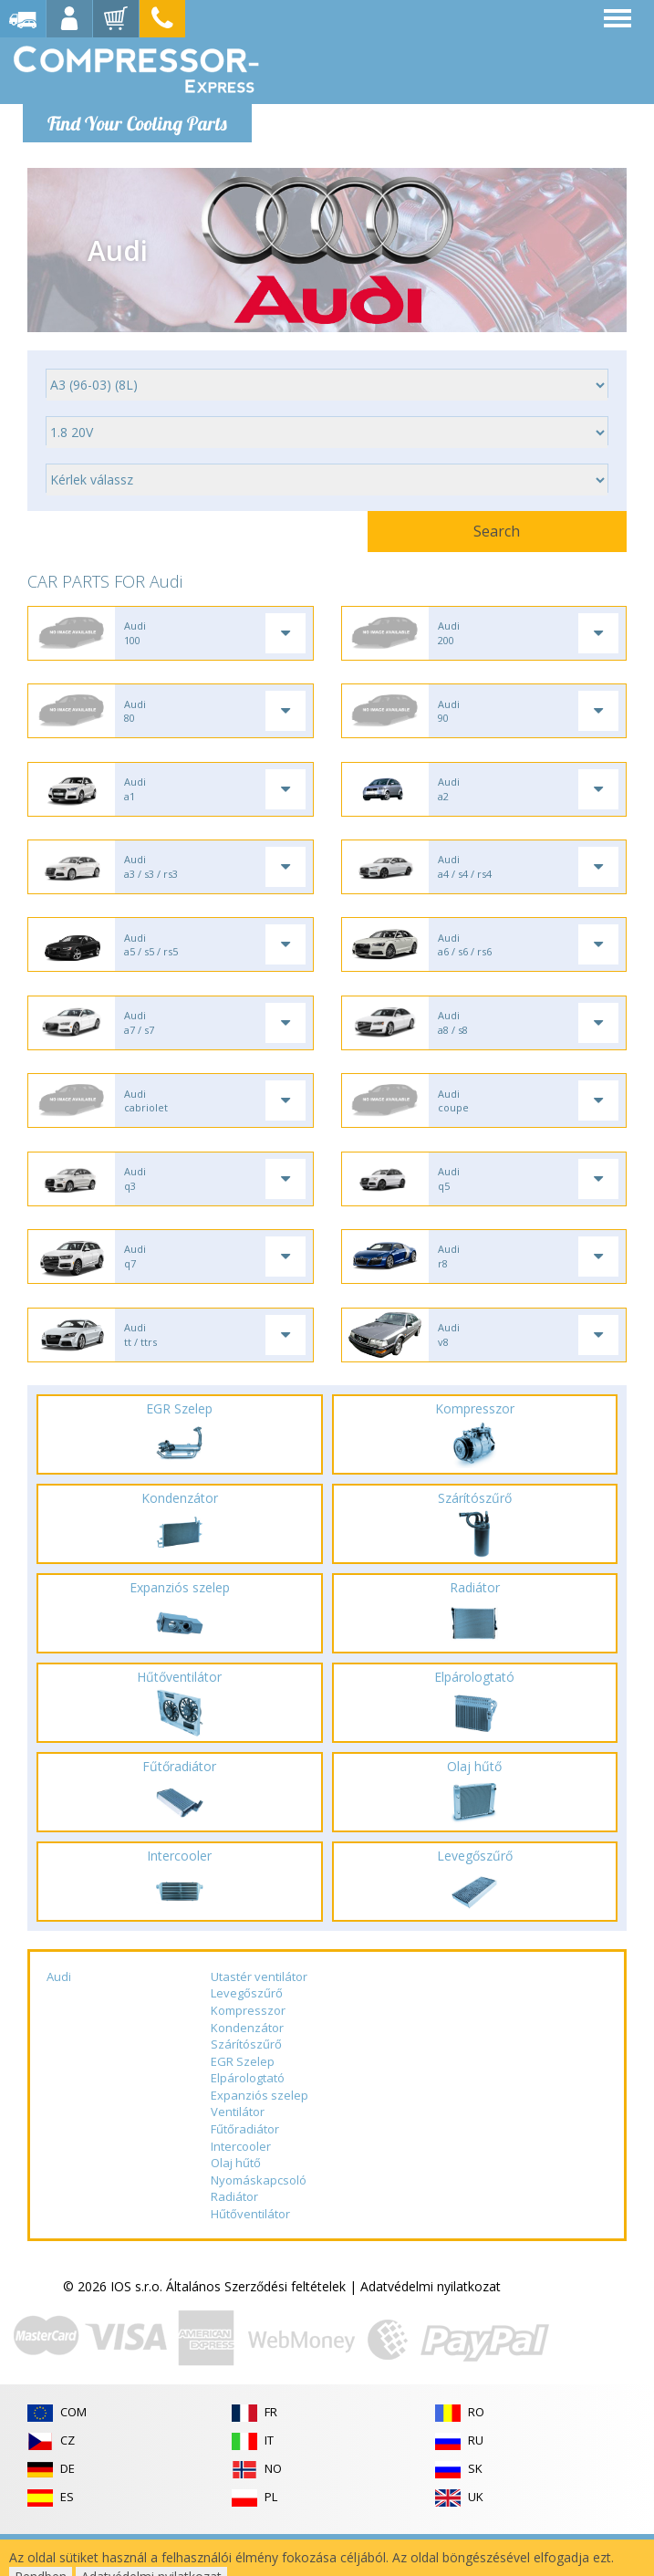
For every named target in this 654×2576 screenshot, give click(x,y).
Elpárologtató (248, 2120)
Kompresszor (248, 2052)
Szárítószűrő (246, 2086)
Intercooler (241, 2187)
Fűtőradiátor (245, 2171)
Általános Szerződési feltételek (256, 2328)
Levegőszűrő (247, 2035)
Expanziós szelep (259, 2137)
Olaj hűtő (236, 2204)
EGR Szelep (243, 2103)
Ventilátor (238, 2153)
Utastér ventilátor (259, 2018)
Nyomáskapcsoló (258, 2222)
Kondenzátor (247, 2069)
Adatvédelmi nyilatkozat (430, 2328)
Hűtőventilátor (250, 2255)
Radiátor (234, 2238)
